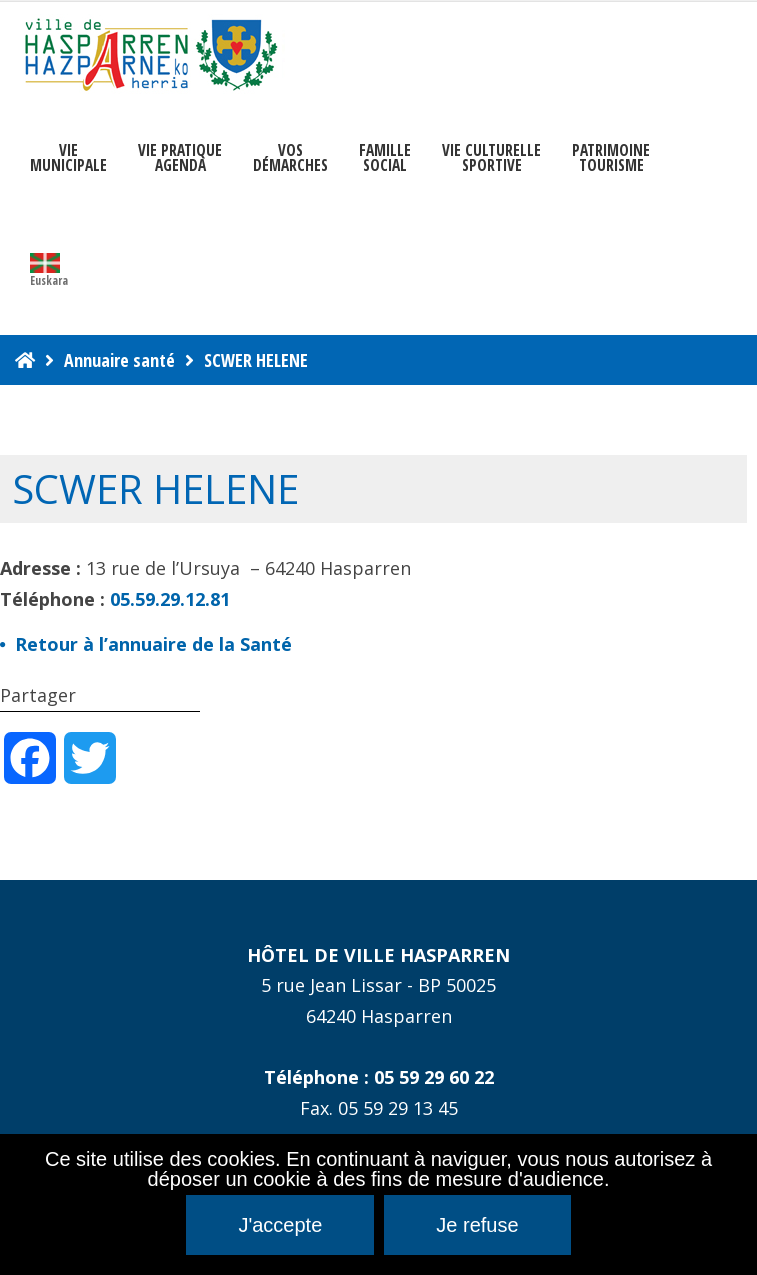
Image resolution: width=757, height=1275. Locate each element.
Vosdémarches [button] (290, 158)
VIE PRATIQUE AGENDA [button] (180, 158)
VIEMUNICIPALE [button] (68, 158)
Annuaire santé (119, 360)
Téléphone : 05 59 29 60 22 (379, 1077)
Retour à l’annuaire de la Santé (153, 644)
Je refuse (477, 1225)
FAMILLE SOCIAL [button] (385, 158)
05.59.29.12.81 (170, 599)
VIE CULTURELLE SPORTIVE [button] (491, 158)
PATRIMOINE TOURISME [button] (611, 158)
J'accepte (280, 1225)
